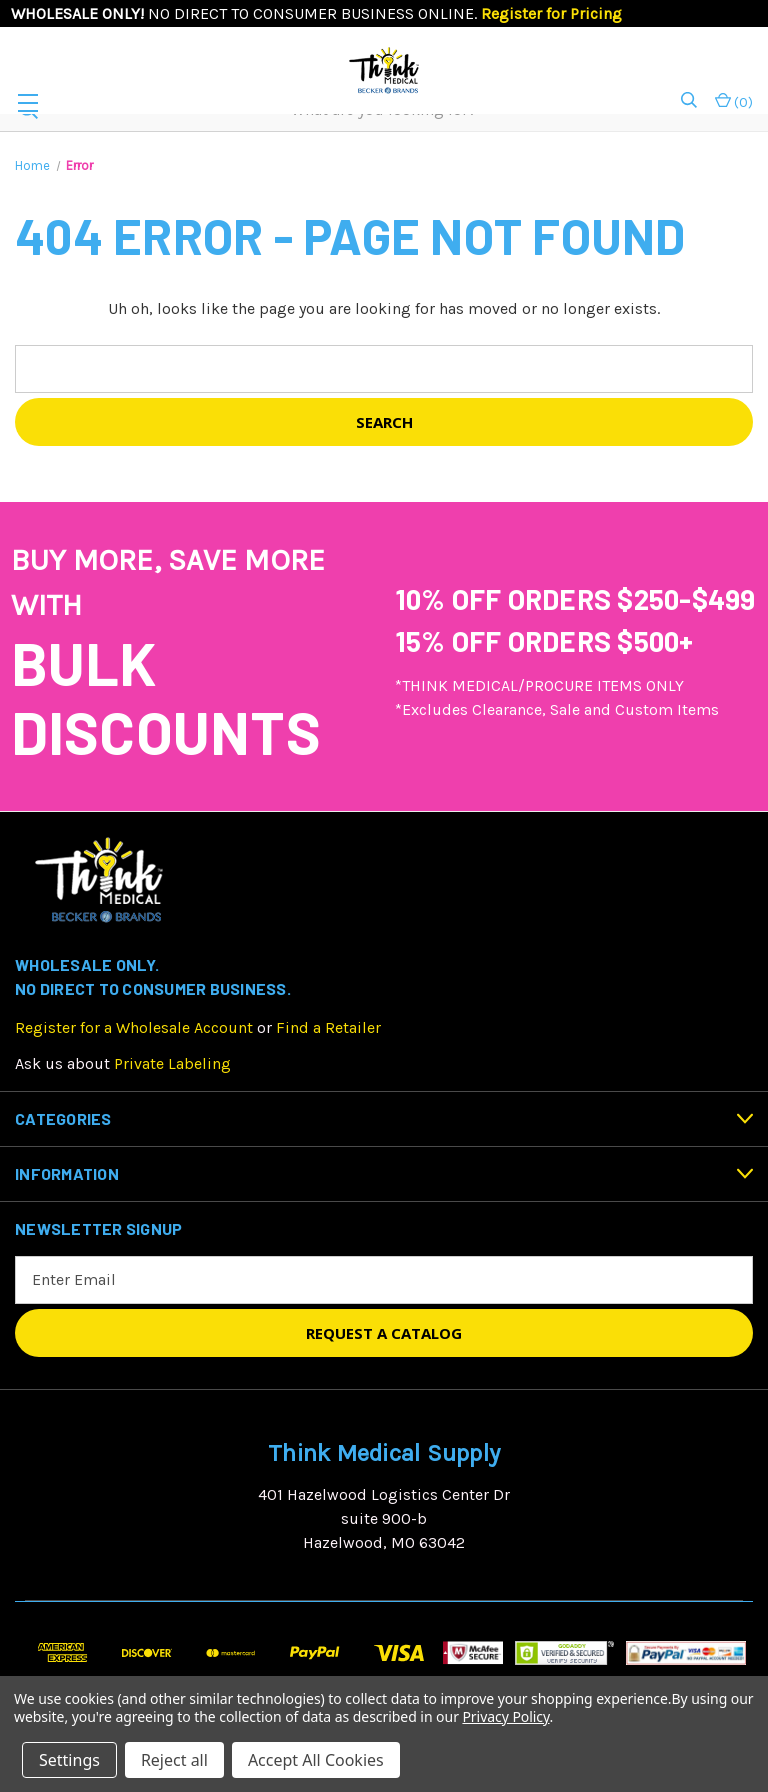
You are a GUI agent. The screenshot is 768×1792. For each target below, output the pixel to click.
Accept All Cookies (316, 1760)
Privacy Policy (505, 1716)
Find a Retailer (328, 1027)
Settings (69, 1760)
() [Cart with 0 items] (734, 101)
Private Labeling (172, 1063)
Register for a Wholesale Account (134, 1027)
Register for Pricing (551, 13)
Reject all (174, 1760)
